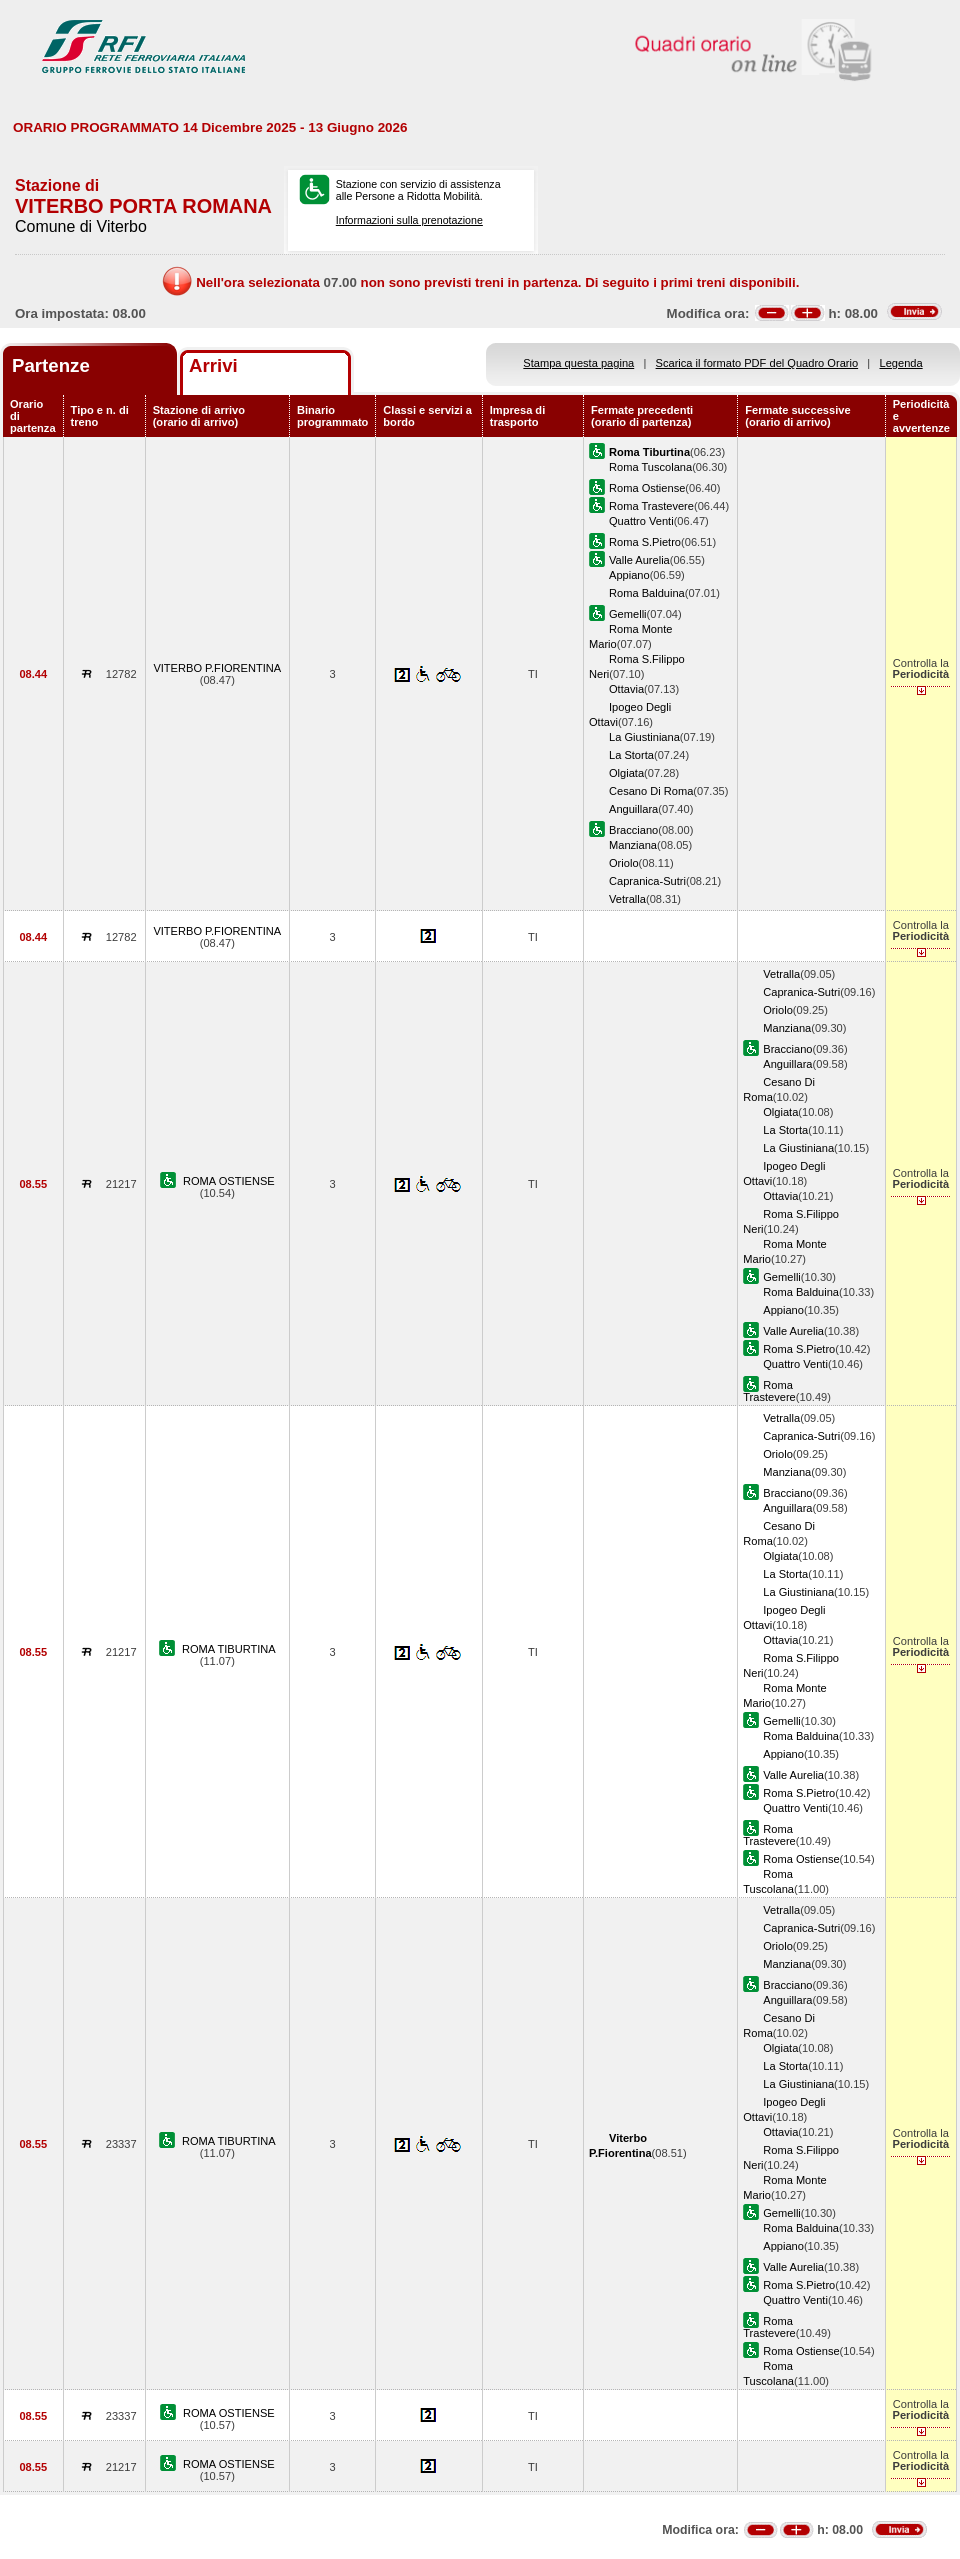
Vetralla (627, 899)
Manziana (633, 845)
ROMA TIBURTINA (229, 1649)
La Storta (631, 755)
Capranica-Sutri (647, 881)
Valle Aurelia (639, 560)
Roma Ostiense (647, 488)
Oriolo (624, 863)
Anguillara (633, 809)
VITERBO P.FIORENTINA (217, 668)
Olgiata (626, 773)
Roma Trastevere (651, 506)
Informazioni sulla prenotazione (409, 220)
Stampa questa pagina (578, 363)
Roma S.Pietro (645, 542)
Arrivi (213, 365)
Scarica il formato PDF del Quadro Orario (757, 363)
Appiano (629, 575)
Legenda (901, 363)
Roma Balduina (647, 593)
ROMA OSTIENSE (229, 1181)
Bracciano (633, 830)
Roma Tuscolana (650, 467)
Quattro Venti (641, 521)
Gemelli (628, 614)
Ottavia (626, 689)
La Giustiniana (644, 737)
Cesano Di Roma (651, 791)
